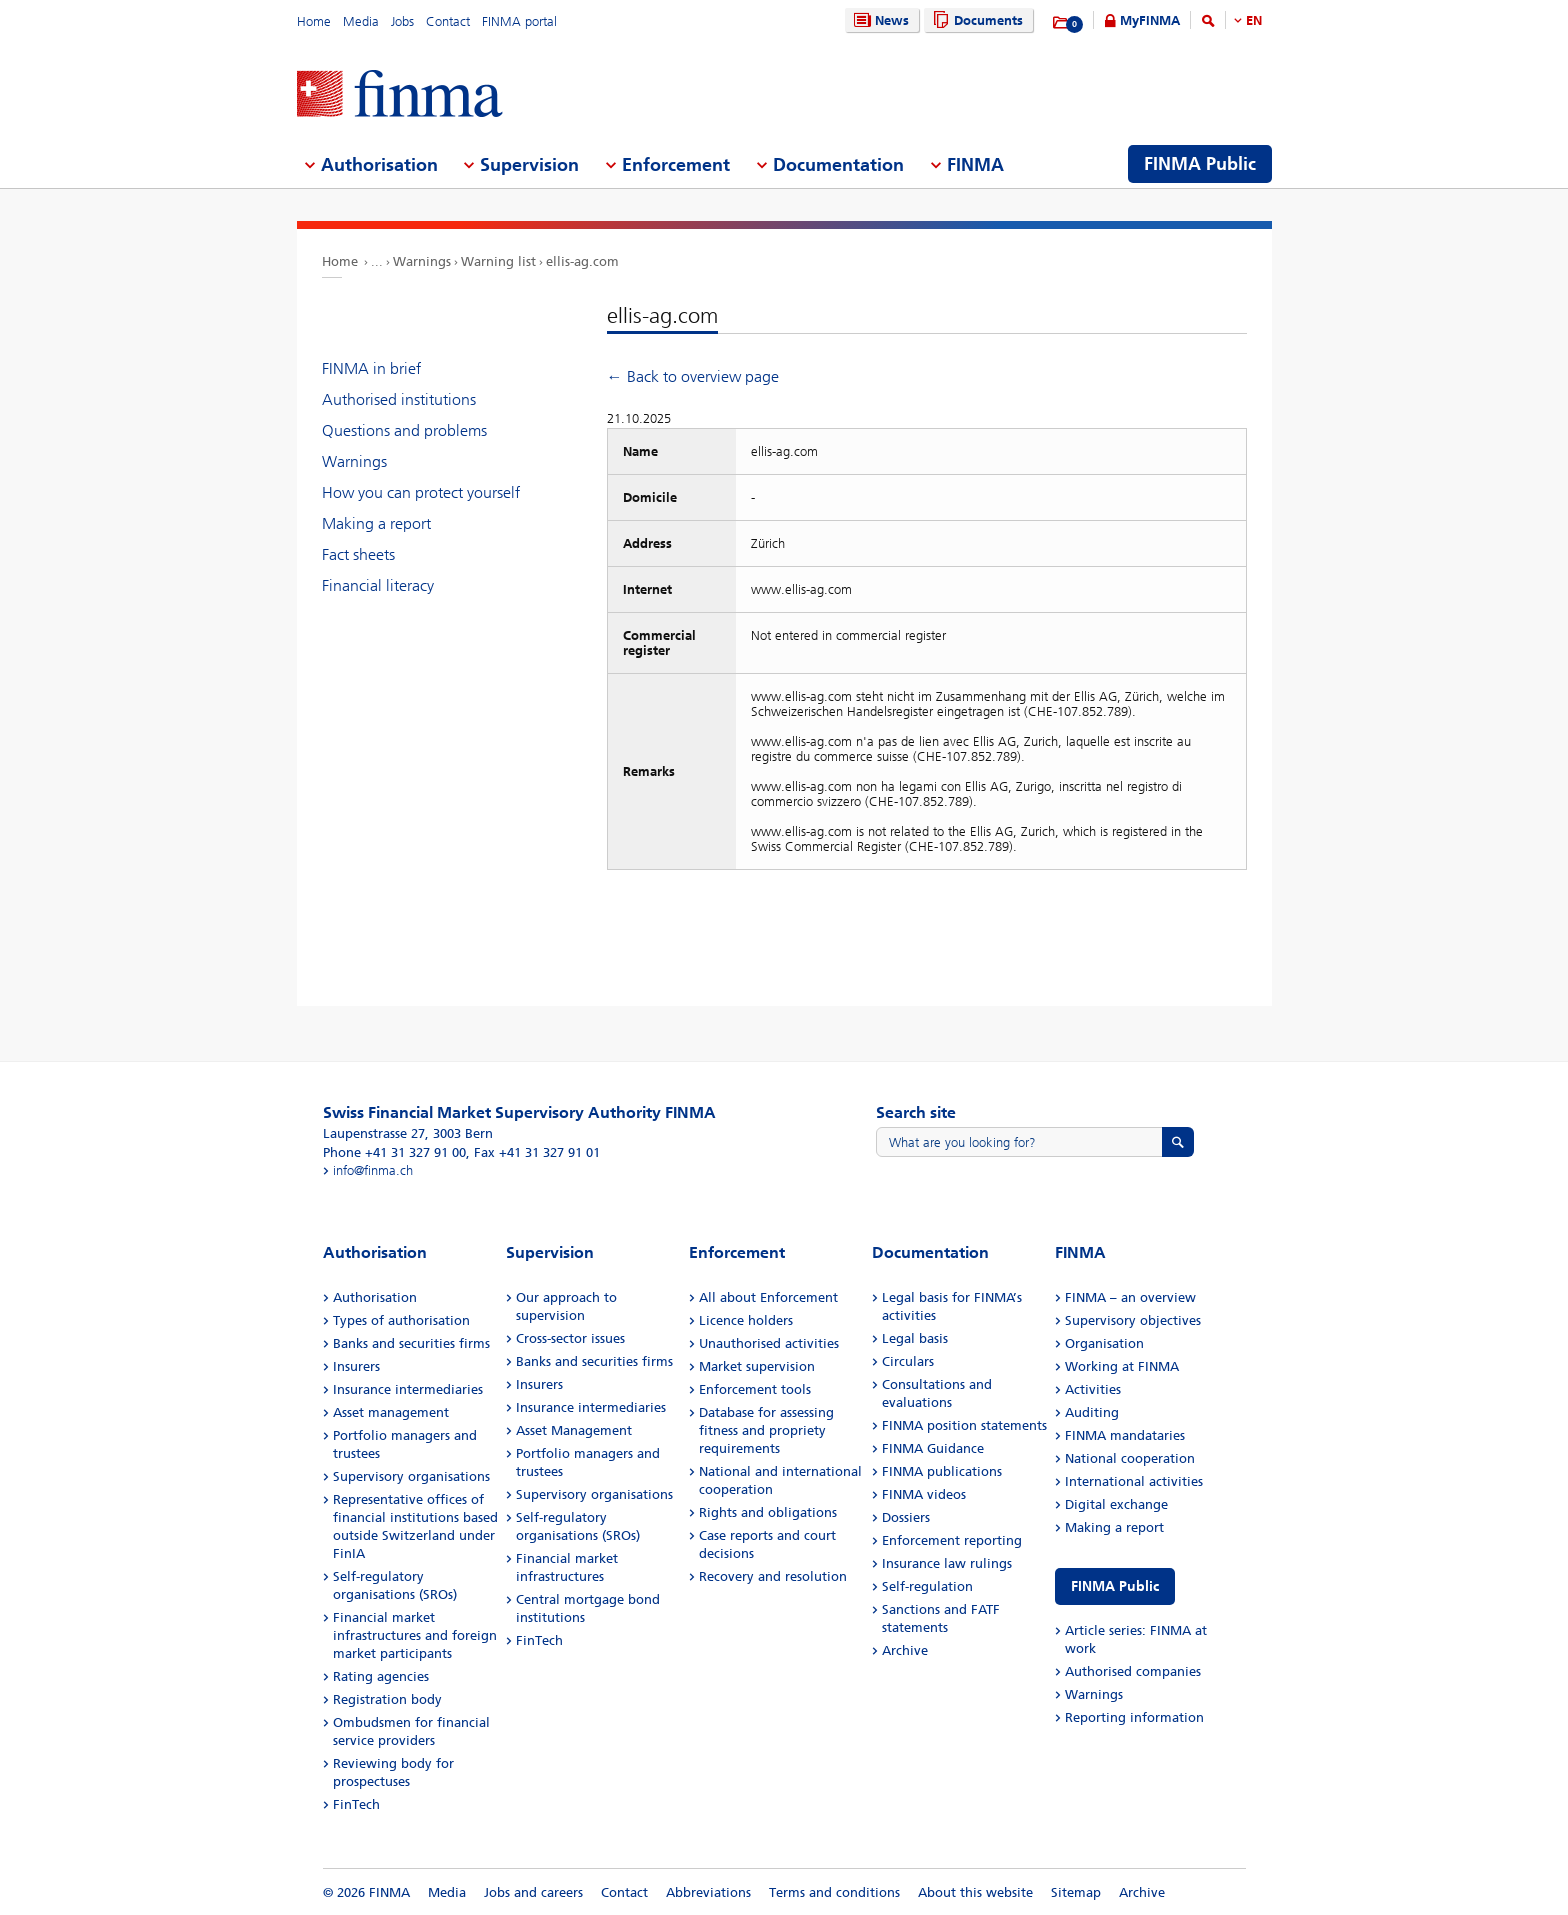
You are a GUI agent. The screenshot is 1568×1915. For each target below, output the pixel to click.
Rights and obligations (768, 1512)
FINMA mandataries (1125, 1435)
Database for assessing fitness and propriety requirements (766, 1430)
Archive (905, 1650)
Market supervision (757, 1366)
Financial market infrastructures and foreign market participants (415, 1635)
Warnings (422, 261)
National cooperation (1130, 1458)
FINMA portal (519, 21)
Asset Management (574, 1430)
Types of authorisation (401, 1320)
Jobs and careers (533, 1892)
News (879, 20)
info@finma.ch (373, 1170)
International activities (1134, 1481)
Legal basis (915, 1338)
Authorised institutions (399, 399)
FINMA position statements (964, 1425)
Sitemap (1076, 1892)
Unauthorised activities (769, 1343)
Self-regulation (927, 1586)
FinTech (356, 1804)
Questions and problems (404, 430)
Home (314, 21)
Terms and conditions (834, 1892)
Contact (448, 21)
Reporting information (1134, 1717)
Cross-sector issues (570, 1338)
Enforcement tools (755, 1389)
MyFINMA (1150, 20)
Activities (1093, 1389)
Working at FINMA (1122, 1366)
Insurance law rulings (947, 1563)
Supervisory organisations (411, 1476)
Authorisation (375, 1297)
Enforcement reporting (952, 1540)
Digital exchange (1116, 1504)
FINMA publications (942, 1471)
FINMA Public (1115, 1586)
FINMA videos (924, 1494)
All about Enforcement (768, 1297)
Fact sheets (358, 554)
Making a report (376, 523)
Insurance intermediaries (408, 1389)
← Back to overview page (693, 376)
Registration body (387, 1699)
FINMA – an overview (1130, 1297)
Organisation (1104, 1343)
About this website (975, 1892)
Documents (975, 20)
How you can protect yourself (421, 492)
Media (361, 21)
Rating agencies (381, 1676)
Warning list (498, 261)
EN (1254, 20)
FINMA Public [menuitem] (1200, 164)
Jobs (402, 21)
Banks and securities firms (411, 1343)
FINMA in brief (371, 368)
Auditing (1092, 1412)
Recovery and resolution (773, 1576)
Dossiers (906, 1517)
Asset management (391, 1412)
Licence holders (746, 1320)
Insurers (356, 1366)
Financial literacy (378, 585)
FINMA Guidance (933, 1448)
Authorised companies (1133, 1671)
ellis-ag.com (582, 261)
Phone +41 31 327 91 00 (394, 1152)
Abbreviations (708, 1892)
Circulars (908, 1361)
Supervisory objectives (1133, 1320)
